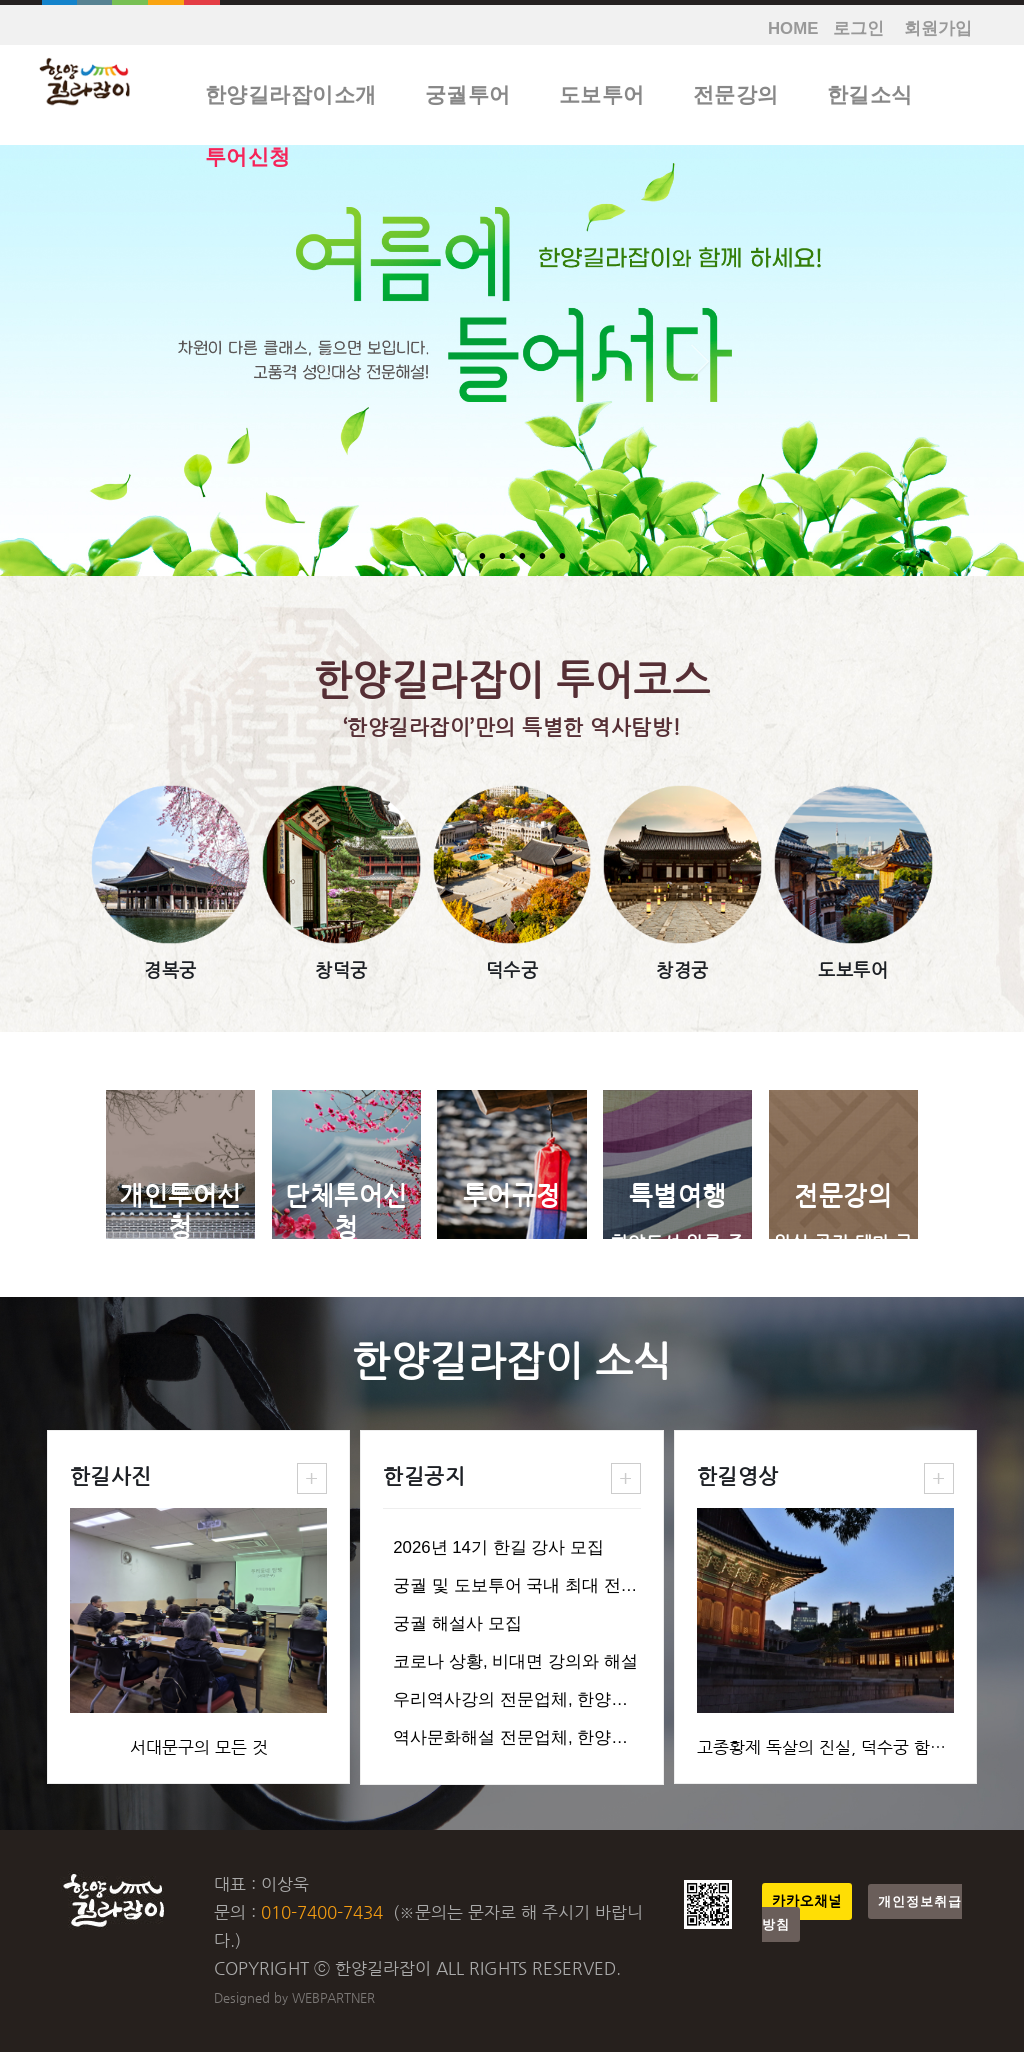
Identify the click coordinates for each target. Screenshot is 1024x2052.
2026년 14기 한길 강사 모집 (498, 1547)
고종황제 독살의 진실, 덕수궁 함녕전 (829, 1747)
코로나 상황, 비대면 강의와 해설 (515, 1661)
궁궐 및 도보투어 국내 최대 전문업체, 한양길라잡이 (588, 1585)
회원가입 (938, 28)
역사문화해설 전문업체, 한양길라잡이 (536, 1737)
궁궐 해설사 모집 (457, 1623)
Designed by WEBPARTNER (294, 1997)
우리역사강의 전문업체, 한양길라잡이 (536, 1699)
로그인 (858, 28)
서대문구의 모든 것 (199, 1747)
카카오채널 (807, 1901)
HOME (793, 28)
